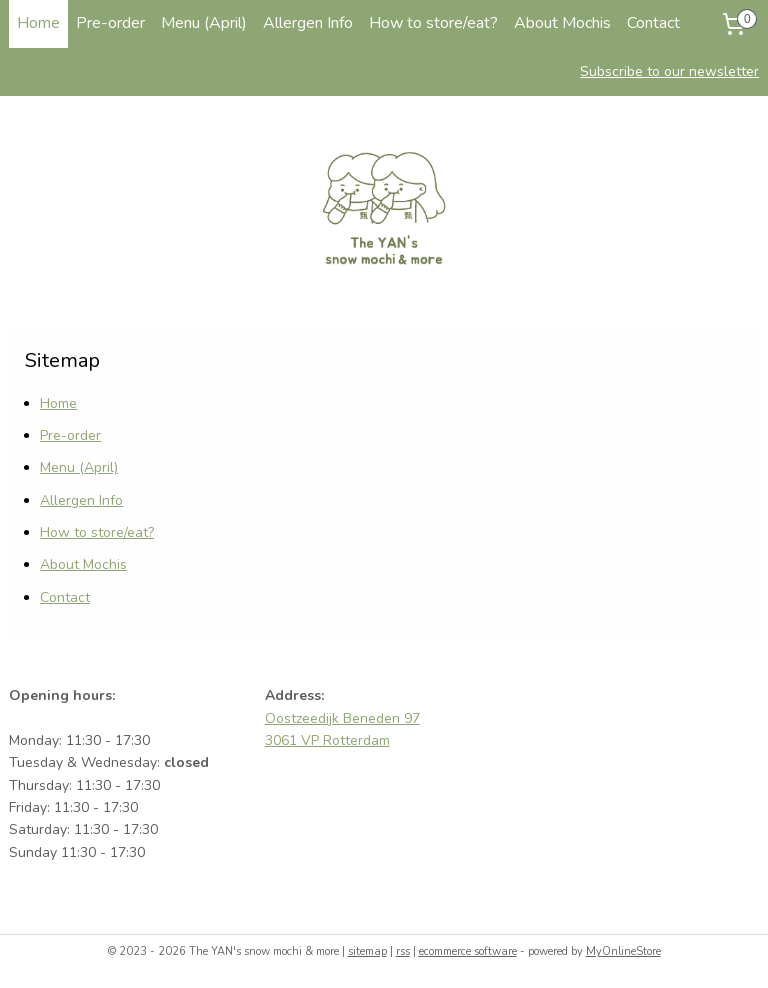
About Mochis (562, 23)
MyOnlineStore (623, 951)
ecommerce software (468, 951)
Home (38, 23)
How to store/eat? (433, 23)
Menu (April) (204, 23)
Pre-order (110, 23)
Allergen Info (308, 23)
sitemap (367, 951)
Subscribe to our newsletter (669, 71)
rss (403, 951)
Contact (653, 23)
